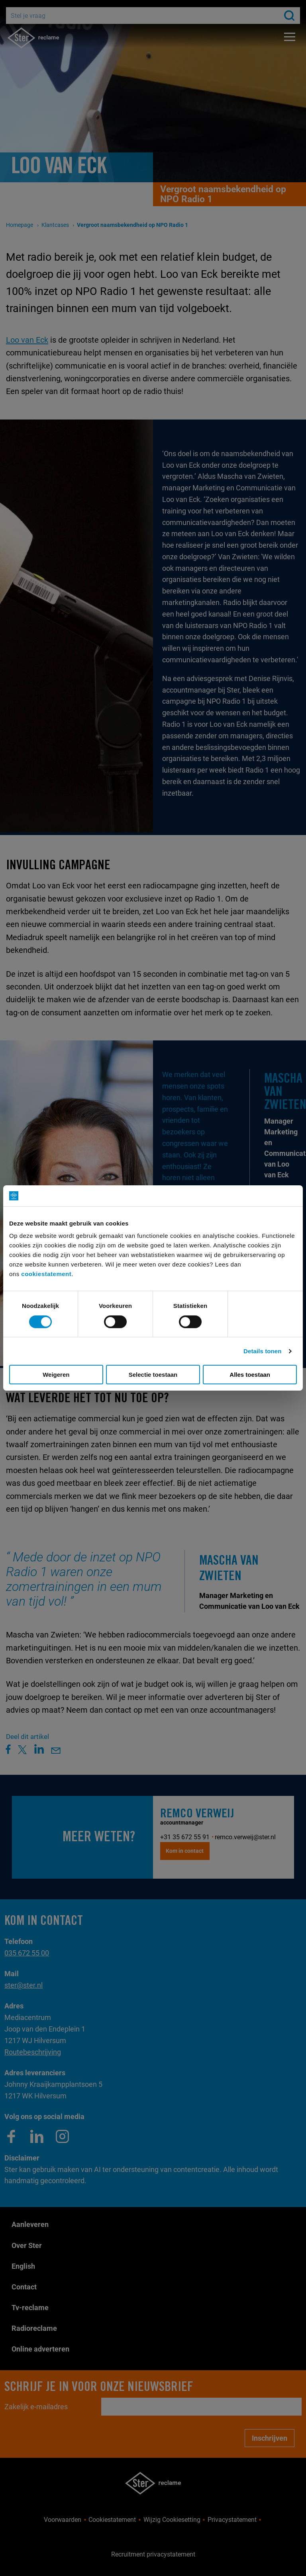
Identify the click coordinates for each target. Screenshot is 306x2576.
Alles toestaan (250, 1374)
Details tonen (262, 1351)
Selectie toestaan (153, 1374)
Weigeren (56, 1374)
